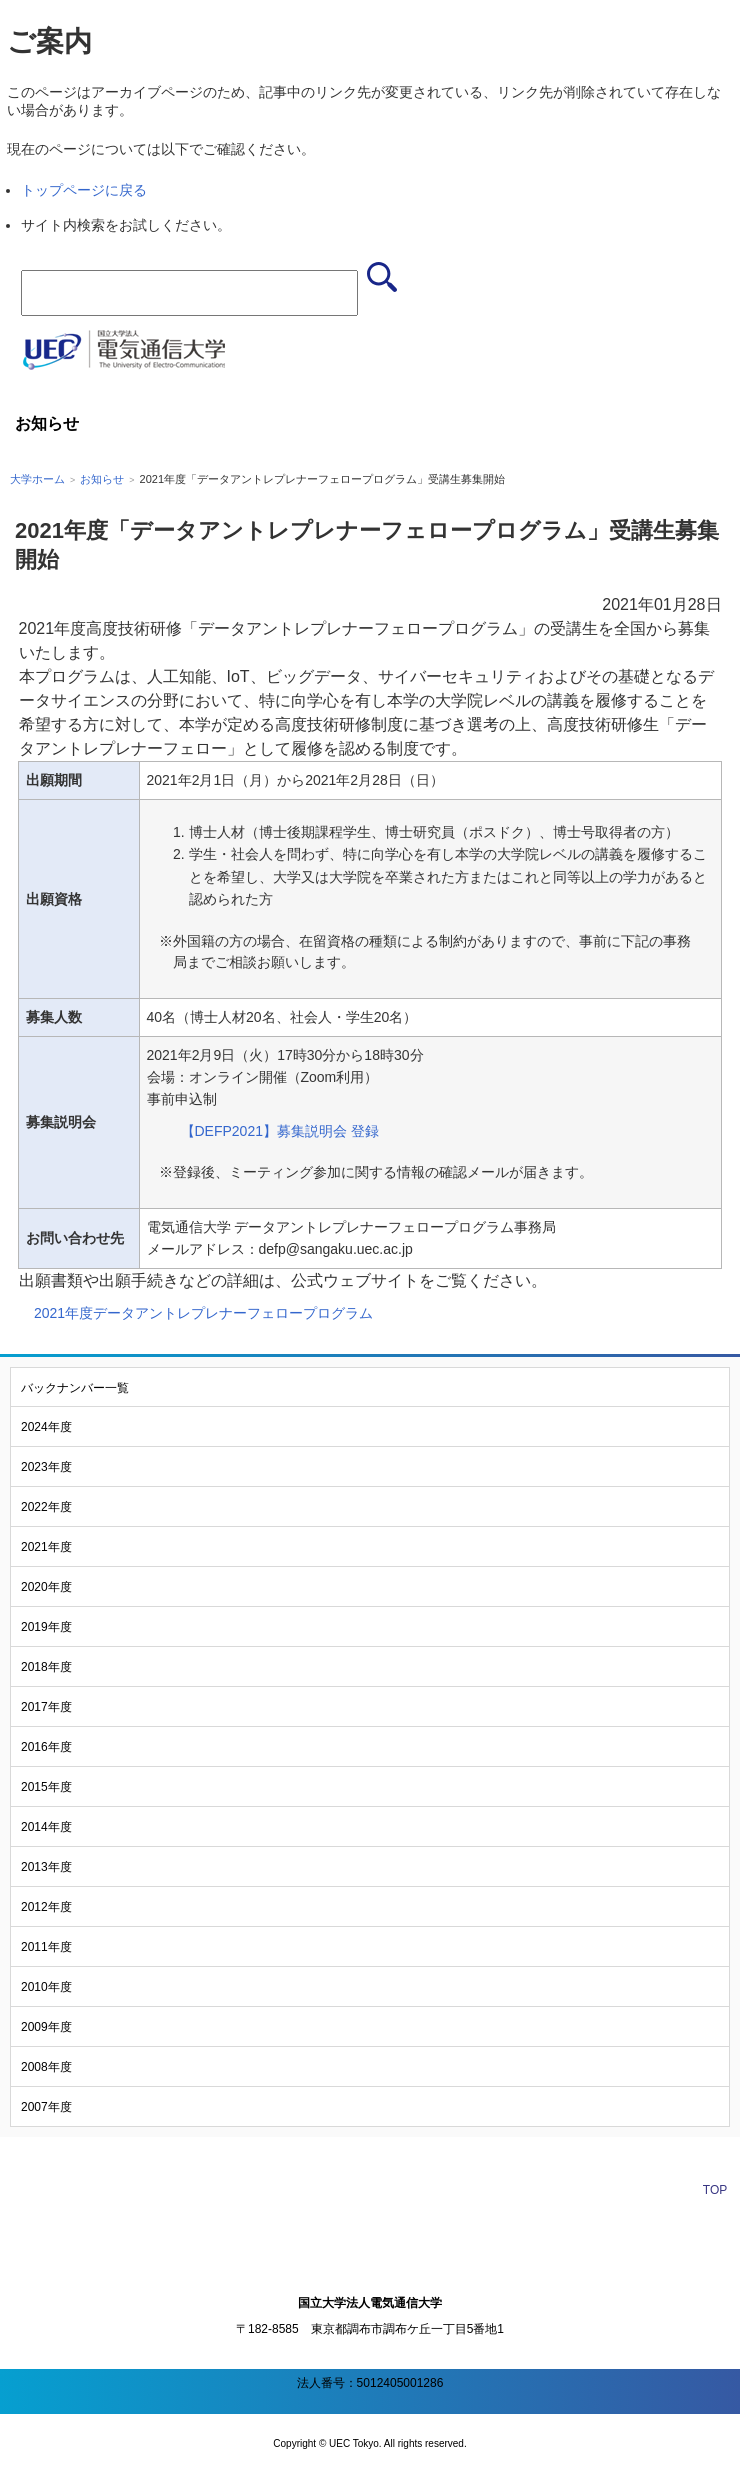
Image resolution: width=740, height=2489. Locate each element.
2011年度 (46, 1947)
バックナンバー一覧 (75, 1388)
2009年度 (46, 2027)
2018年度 (46, 1667)
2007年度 (46, 2107)
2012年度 (46, 1907)
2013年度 (46, 1867)
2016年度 (46, 1747)
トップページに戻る (84, 190)
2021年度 (46, 1547)
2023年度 (46, 1467)
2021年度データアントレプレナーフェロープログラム (203, 1313)
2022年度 (46, 1507)
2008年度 (46, 2067)
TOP (715, 2190)
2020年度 (46, 1587)
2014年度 (46, 1827)
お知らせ (102, 479)
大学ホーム (37, 479)
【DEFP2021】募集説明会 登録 (280, 1131)
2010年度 (46, 1987)
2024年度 (46, 1427)
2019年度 (46, 1627)
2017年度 (46, 1707)
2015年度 (46, 1787)
